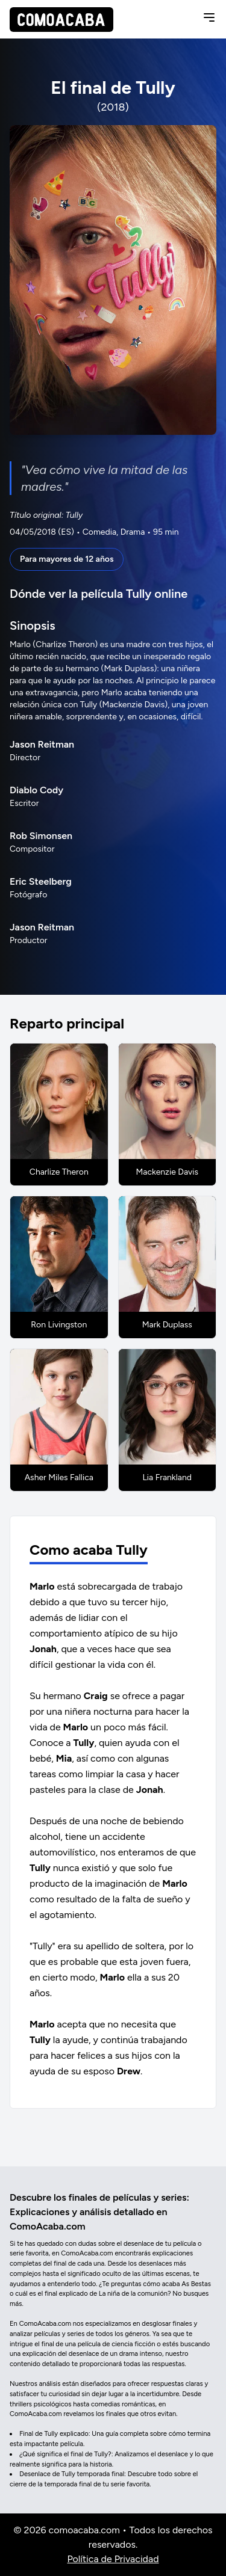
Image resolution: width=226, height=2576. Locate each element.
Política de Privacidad (113, 2559)
